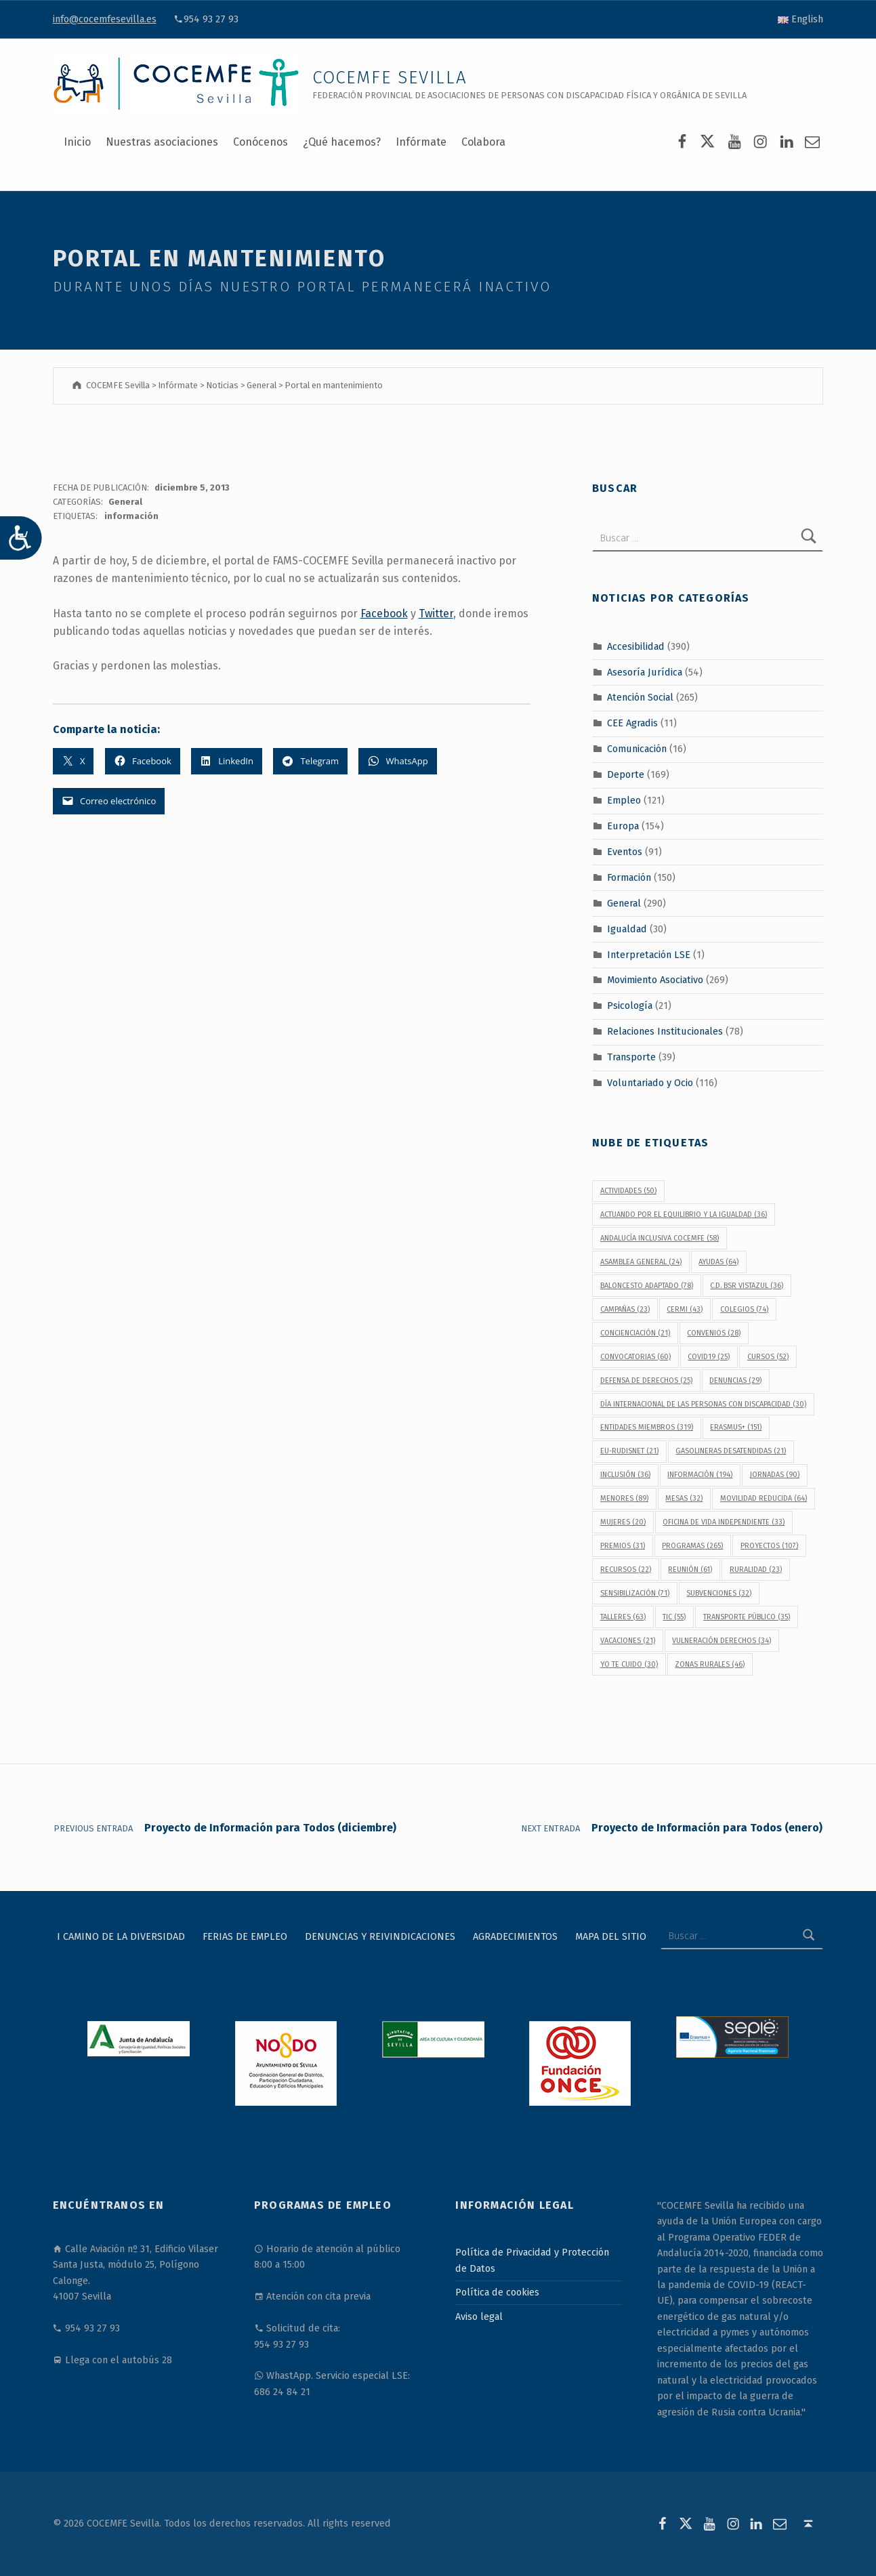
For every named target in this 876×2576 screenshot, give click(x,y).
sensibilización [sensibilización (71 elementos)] (634, 1593)
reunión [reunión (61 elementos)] (690, 1569)
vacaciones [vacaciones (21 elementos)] (627, 1640)
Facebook (384, 613)
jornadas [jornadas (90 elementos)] (774, 1474)
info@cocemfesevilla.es (105, 19)
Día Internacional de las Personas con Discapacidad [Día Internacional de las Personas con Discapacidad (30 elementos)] (703, 1404)
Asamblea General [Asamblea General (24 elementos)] (641, 1262)
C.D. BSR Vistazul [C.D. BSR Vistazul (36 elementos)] (746, 1285)
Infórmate (421, 142)
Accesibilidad (636, 646)
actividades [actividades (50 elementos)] (628, 1190)
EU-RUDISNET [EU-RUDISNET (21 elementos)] (629, 1451)
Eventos (624, 852)
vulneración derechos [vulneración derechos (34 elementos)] (721, 1640)
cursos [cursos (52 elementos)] (768, 1356)
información (131, 516)
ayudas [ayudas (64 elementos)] (718, 1262)
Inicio (77, 142)
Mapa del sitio (610, 1936)
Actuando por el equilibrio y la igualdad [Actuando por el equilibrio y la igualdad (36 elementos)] (683, 1214)
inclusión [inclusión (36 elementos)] (625, 1474)
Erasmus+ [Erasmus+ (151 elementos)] (736, 1427)
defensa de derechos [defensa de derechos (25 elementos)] (646, 1380)
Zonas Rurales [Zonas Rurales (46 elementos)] (710, 1664)
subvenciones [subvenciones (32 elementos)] (718, 1593)
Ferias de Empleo (245, 1936)
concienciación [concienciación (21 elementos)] (635, 1333)
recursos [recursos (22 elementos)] (625, 1569)
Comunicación (637, 749)
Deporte (625, 774)
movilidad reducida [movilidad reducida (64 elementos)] (763, 1498)
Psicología (629, 1005)
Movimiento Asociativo (655, 980)
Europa (623, 826)
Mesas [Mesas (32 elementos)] (684, 1498)
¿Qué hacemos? (342, 142)
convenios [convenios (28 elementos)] (714, 1333)
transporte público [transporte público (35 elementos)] (746, 1617)
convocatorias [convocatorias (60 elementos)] (635, 1356)
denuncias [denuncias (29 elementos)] (735, 1380)
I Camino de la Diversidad (121, 1936)
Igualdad (627, 928)
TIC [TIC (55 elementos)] (674, 1617)
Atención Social (640, 697)
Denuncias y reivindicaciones (380, 1936)
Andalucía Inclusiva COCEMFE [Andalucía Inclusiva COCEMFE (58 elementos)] (659, 1238)
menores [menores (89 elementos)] (624, 1498)
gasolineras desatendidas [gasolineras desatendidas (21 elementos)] (730, 1451)
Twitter (436, 613)
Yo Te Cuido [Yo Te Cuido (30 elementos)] (629, 1664)
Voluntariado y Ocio (650, 1083)
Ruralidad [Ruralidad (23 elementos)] (756, 1569)
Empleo (624, 800)
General (125, 502)
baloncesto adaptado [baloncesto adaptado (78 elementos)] (646, 1285)
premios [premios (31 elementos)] (622, 1545)
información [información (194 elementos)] (699, 1474)
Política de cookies (497, 2292)
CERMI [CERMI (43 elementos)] (685, 1309)
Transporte (631, 1057)
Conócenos (260, 142)
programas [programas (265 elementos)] (692, 1545)
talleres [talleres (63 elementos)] (623, 1617)
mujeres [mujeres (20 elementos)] (623, 1522)
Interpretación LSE (648, 954)
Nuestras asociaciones (162, 142)
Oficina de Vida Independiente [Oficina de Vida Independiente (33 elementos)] (724, 1522)
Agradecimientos (515, 1936)
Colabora (483, 142)
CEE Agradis (632, 723)
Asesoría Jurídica (644, 671)
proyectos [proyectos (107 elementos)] (769, 1545)
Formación (629, 877)
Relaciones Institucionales (665, 1031)
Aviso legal (479, 2316)
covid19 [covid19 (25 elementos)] (709, 1356)
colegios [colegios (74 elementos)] (744, 1309)
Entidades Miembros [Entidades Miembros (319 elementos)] (646, 1427)
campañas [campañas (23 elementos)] (625, 1309)
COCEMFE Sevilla (389, 77)
